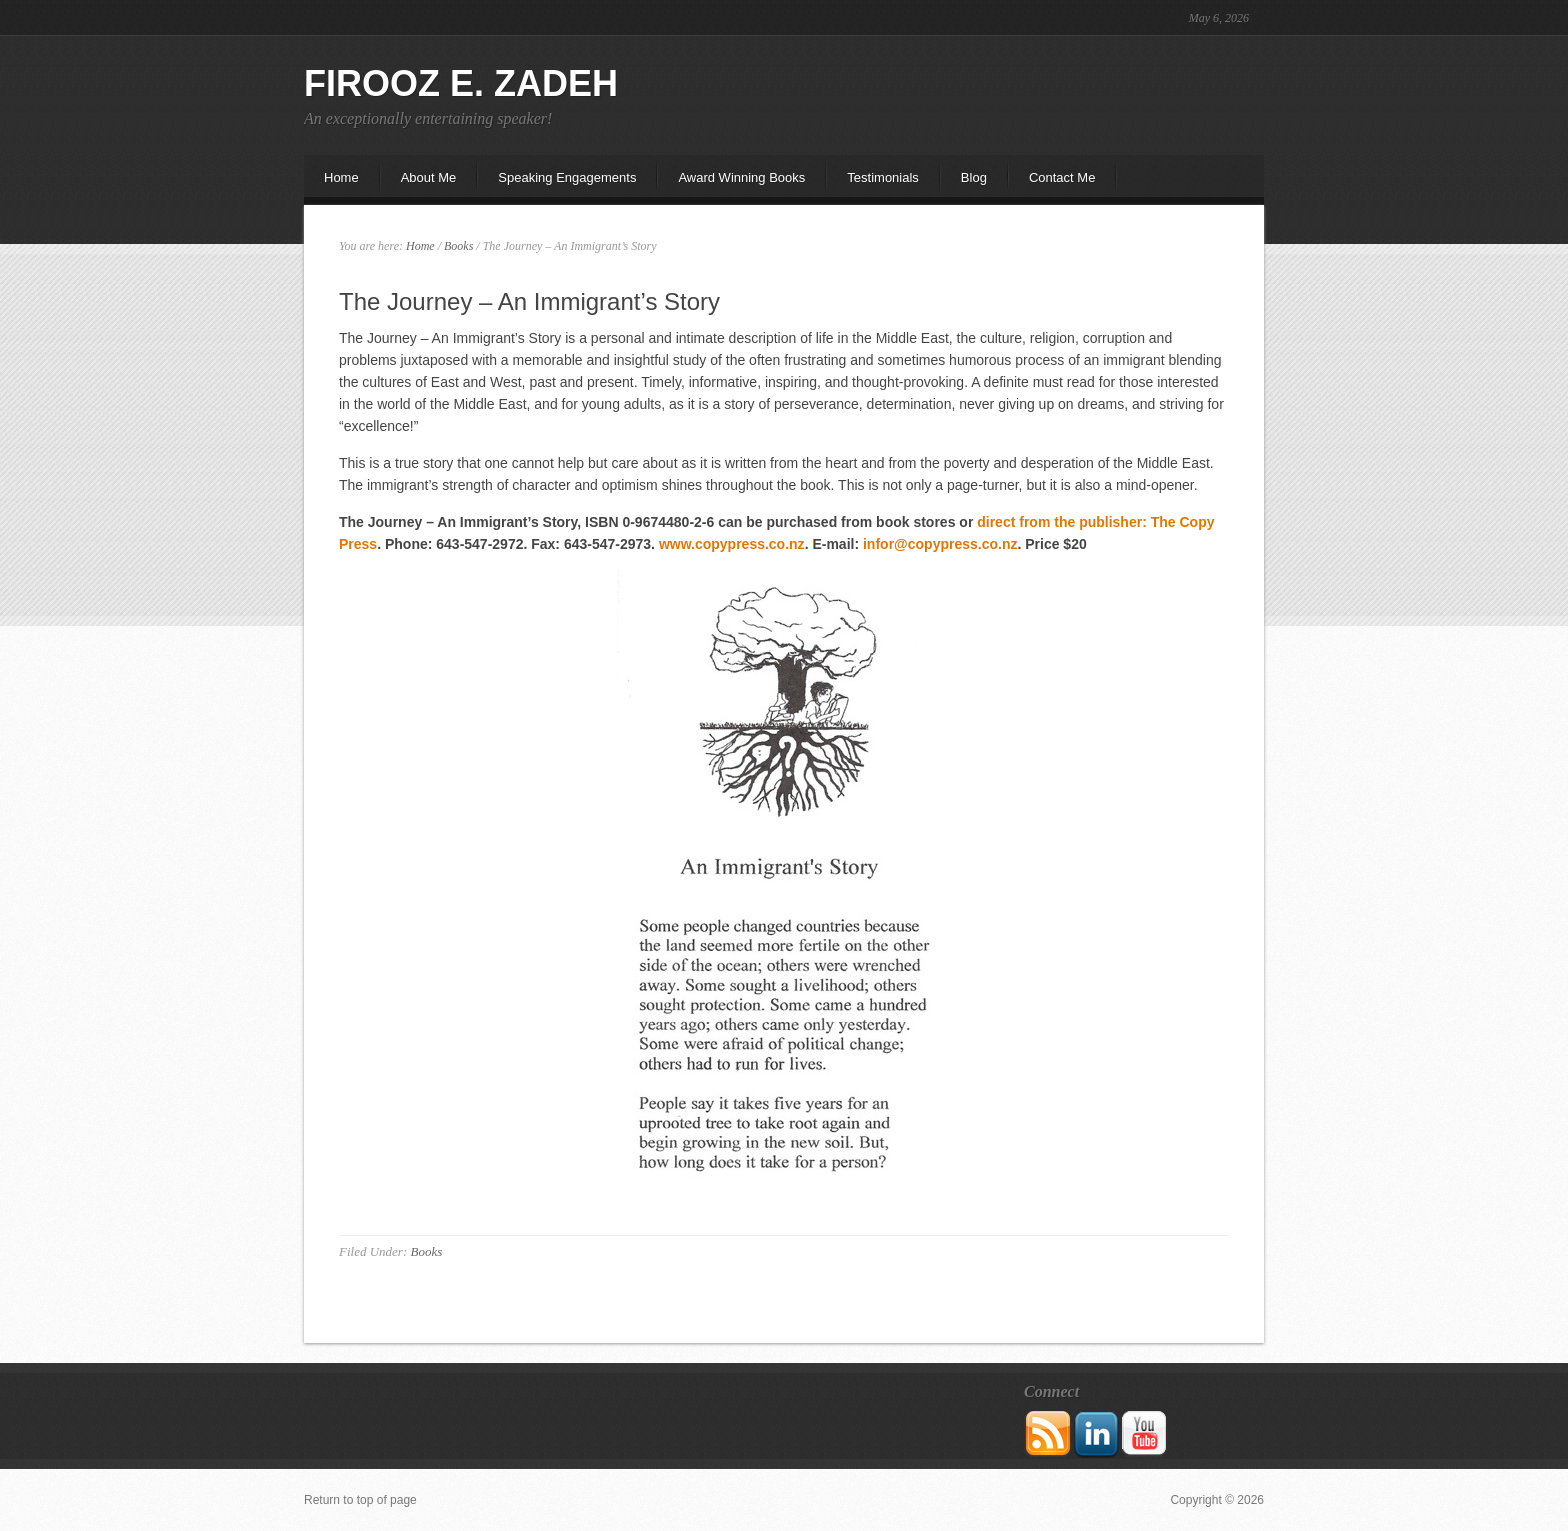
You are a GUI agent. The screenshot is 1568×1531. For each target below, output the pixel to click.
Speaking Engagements (567, 177)
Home (341, 177)
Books (426, 1251)
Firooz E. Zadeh (461, 83)
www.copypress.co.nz (732, 544)
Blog (974, 177)
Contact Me (1062, 177)
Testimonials (883, 177)
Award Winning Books (741, 177)
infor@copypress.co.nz (940, 544)
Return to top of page (360, 1500)
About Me (419, 183)
